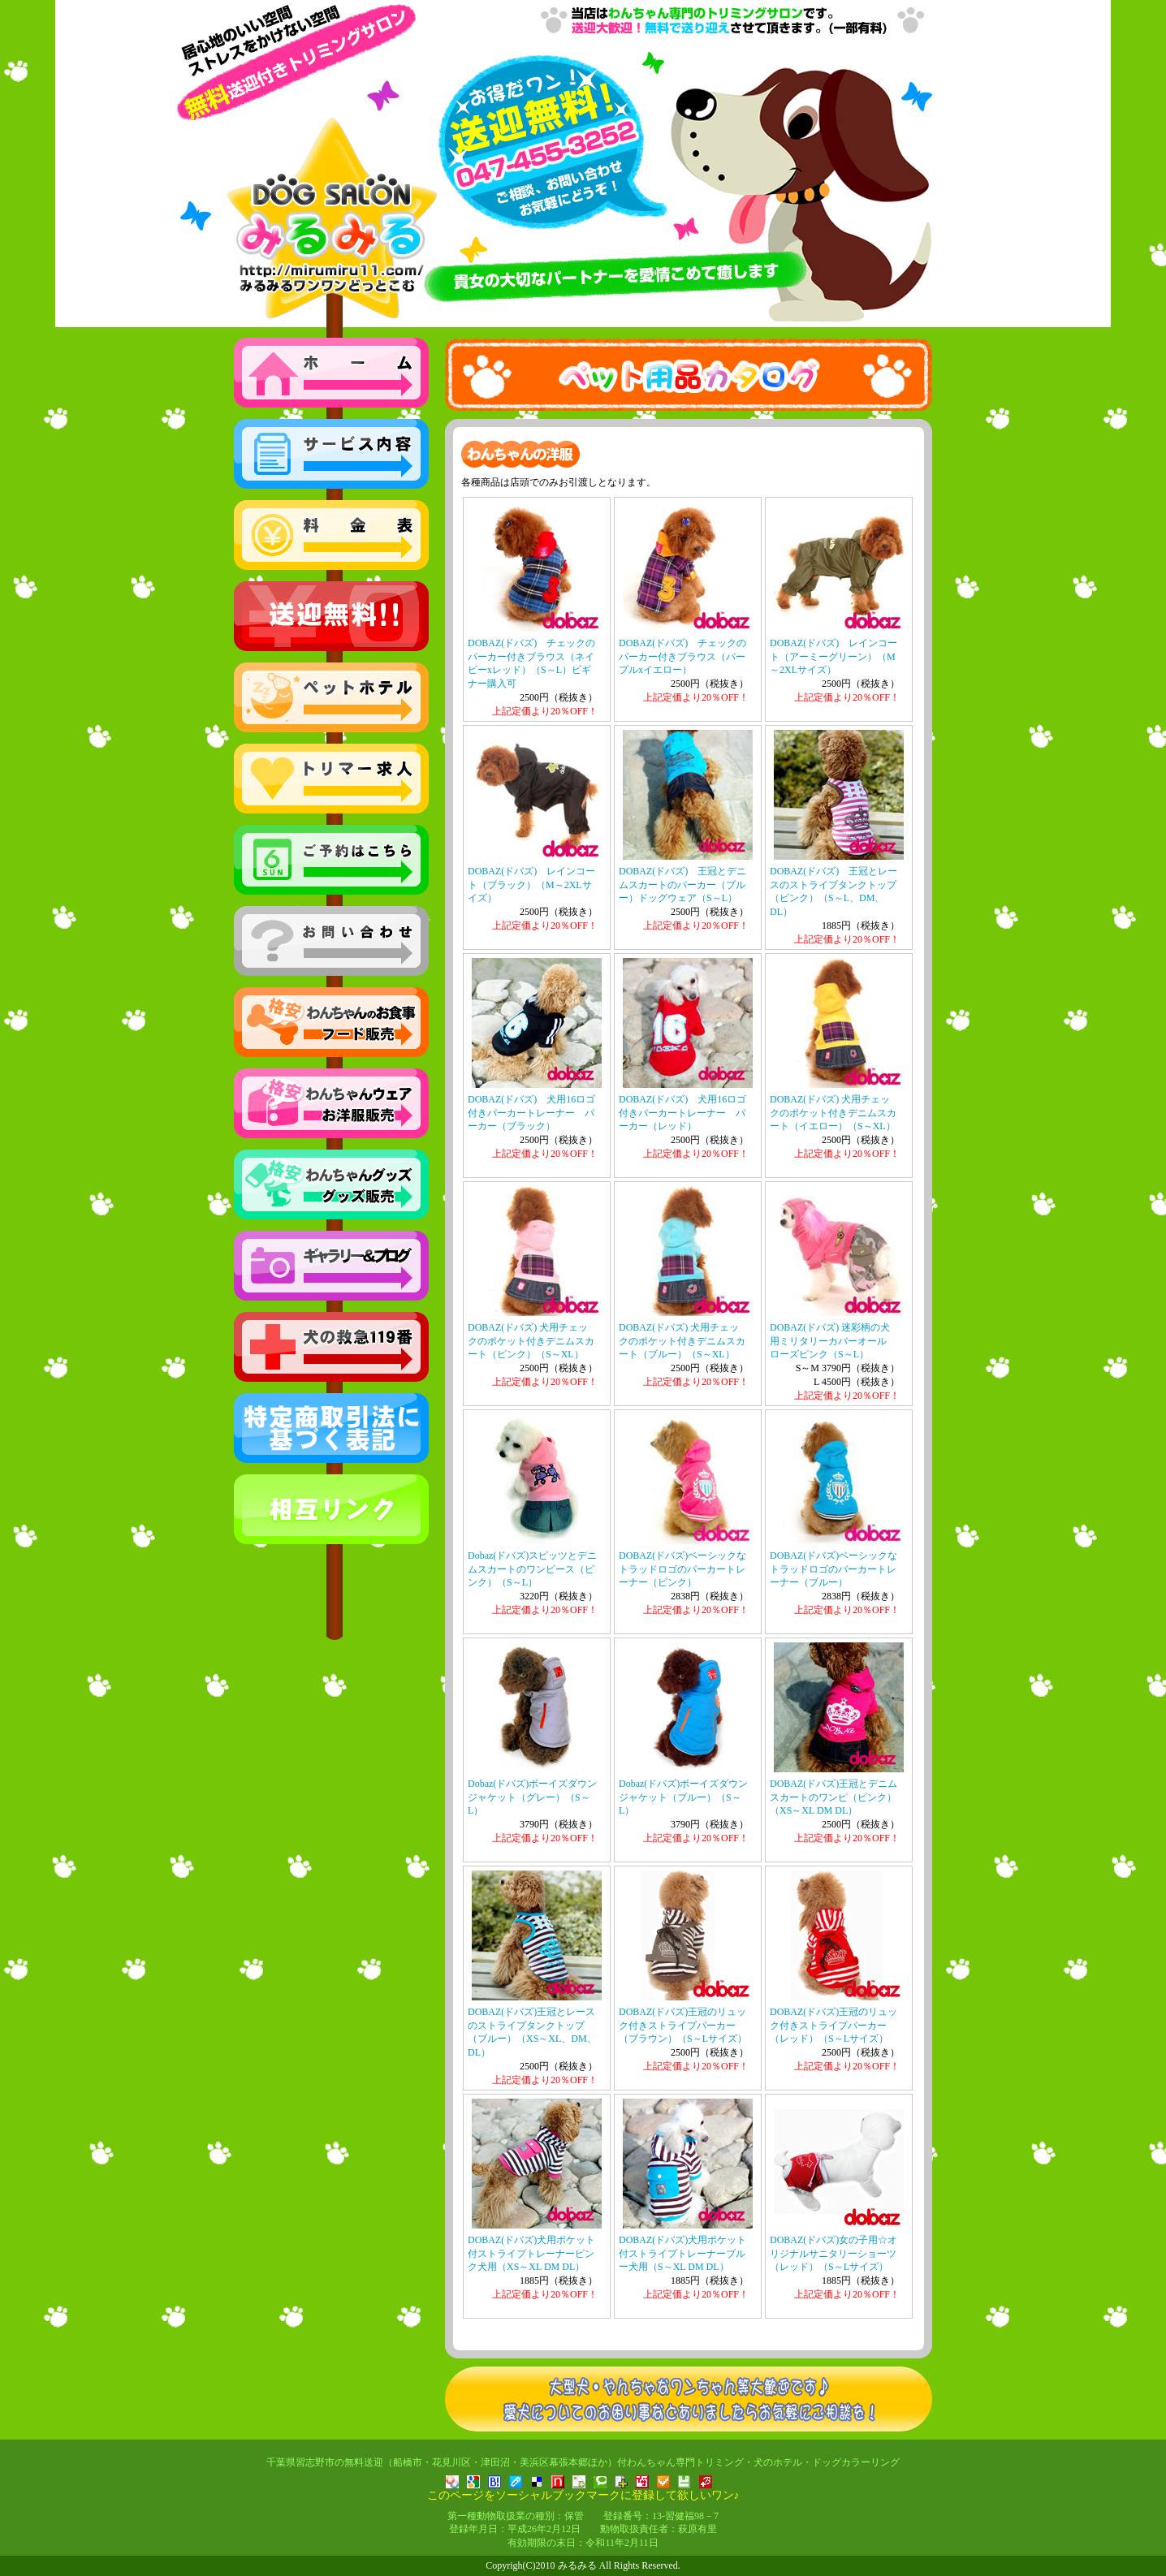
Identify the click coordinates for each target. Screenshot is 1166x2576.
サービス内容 (331, 454)
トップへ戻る (331, 373)
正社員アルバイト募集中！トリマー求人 (331, 778)
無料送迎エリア (331, 616)
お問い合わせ (331, 941)
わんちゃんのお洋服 (331, 1103)
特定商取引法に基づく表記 (331, 1428)
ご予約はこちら (331, 860)
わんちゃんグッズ (331, 1184)
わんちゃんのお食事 (331, 1022)
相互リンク (331, 1509)
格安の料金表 (331, 535)
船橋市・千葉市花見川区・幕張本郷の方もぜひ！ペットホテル (331, 697)
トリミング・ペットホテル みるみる (583, 169)
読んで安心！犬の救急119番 (331, 1347)
